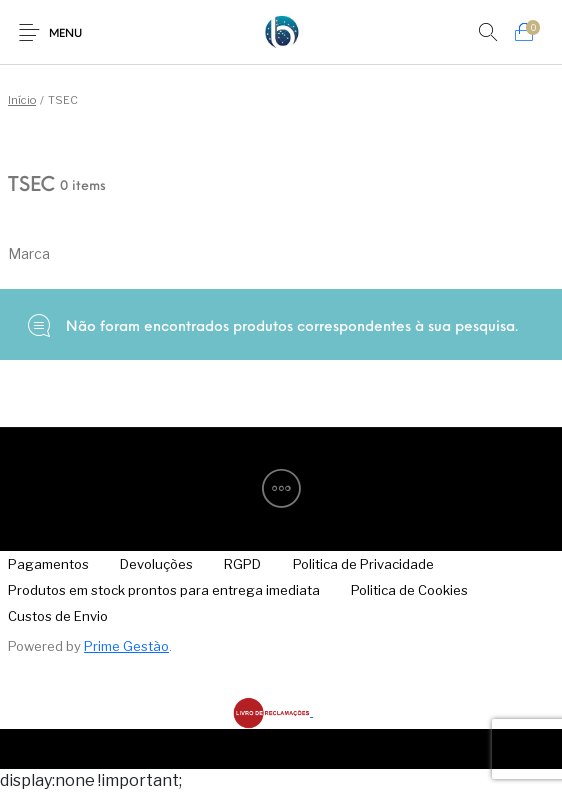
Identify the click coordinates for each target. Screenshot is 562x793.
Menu (65, 34)
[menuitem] (157, 564)
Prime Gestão (126, 646)
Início (22, 100)
